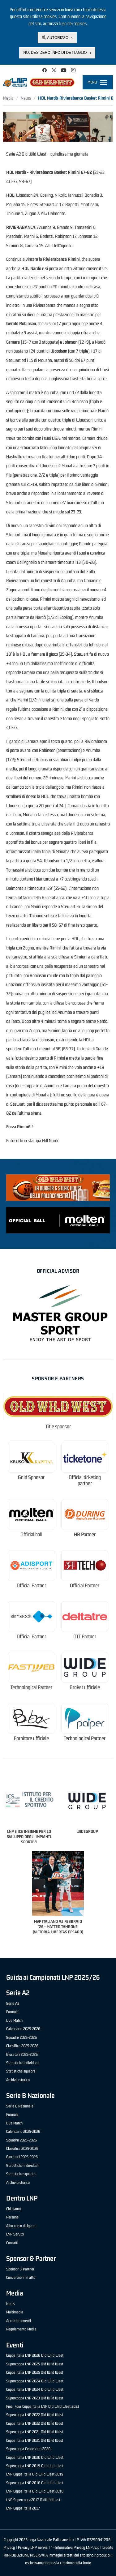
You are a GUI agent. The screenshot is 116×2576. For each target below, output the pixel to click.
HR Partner (85, 1534)
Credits (107, 2547)
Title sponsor (58, 1426)
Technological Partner (31, 1687)
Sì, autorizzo (55, 38)
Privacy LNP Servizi (33, 2547)
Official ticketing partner (85, 1480)
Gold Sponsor (31, 1477)
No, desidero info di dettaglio (55, 52)
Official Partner (31, 1585)
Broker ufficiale (85, 1687)
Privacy (9, 2547)
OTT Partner (84, 1636)
